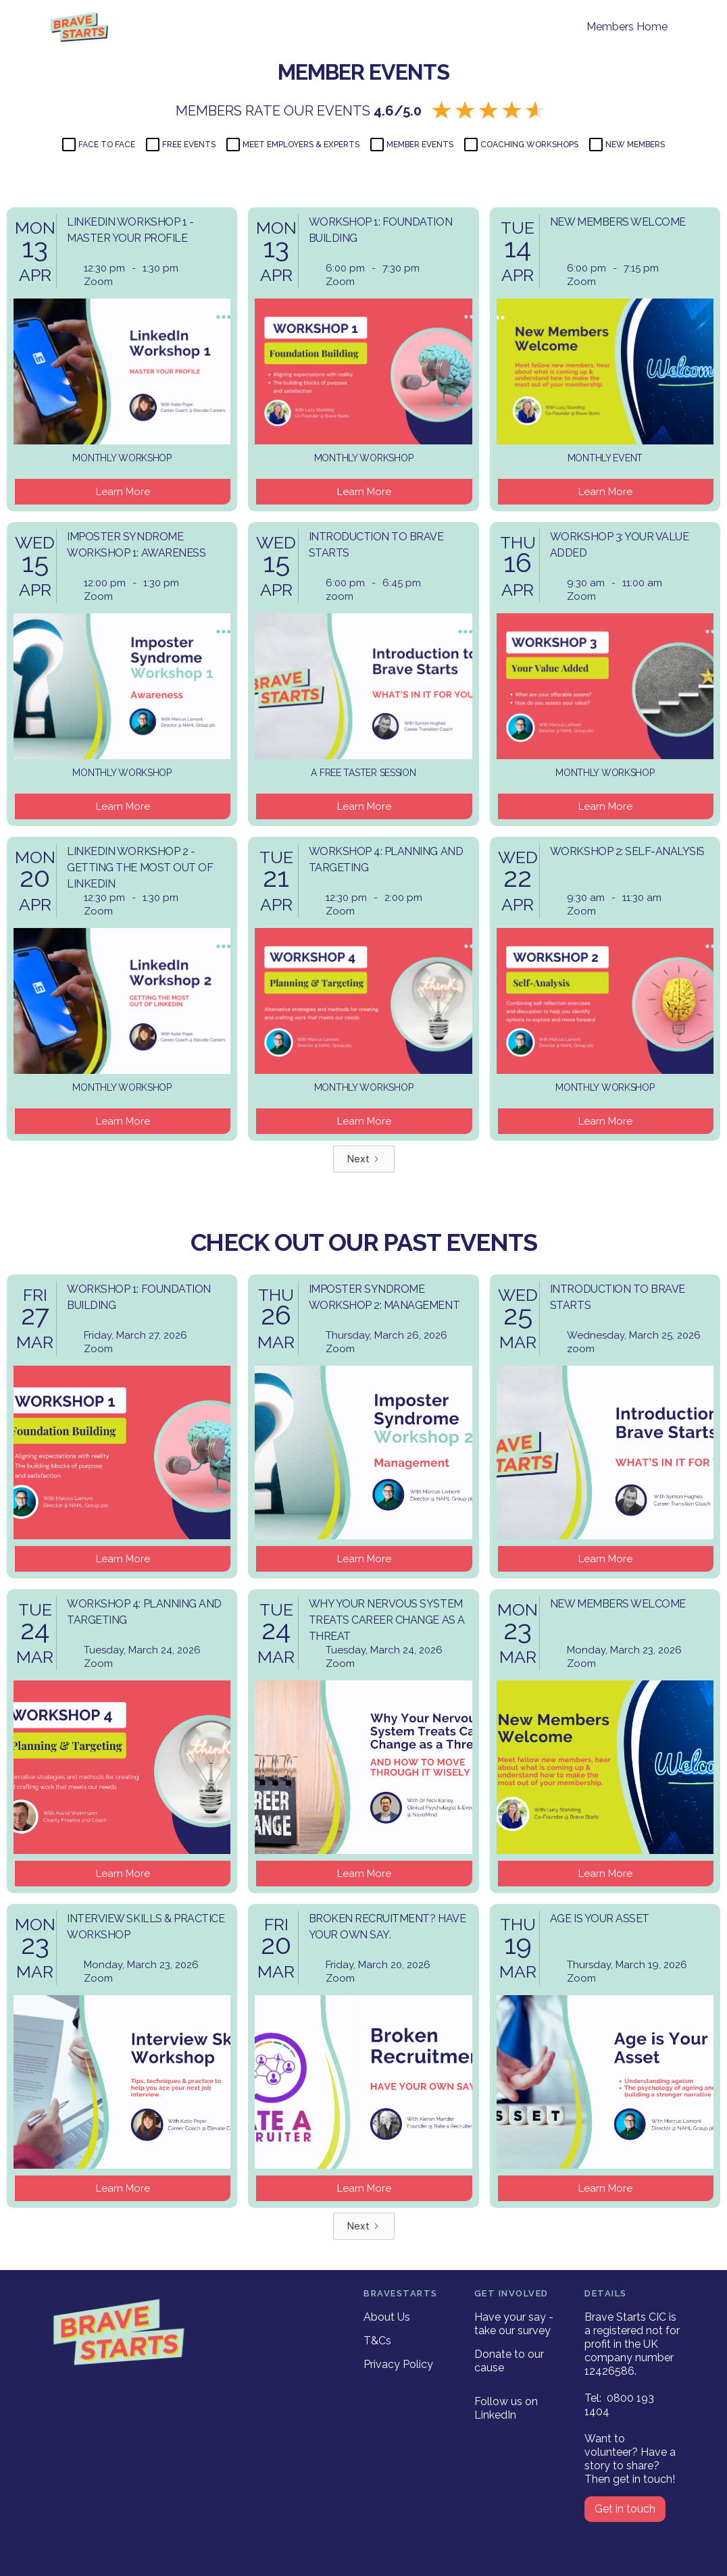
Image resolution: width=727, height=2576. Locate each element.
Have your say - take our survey (513, 2324)
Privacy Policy (398, 2364)
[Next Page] (364, 1159)
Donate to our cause (509, 2361)
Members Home (627, 26)
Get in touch (625, 2508)
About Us (387, 2317)
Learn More (123, 492)
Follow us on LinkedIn (506, 2408)
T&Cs (377, 2340)
